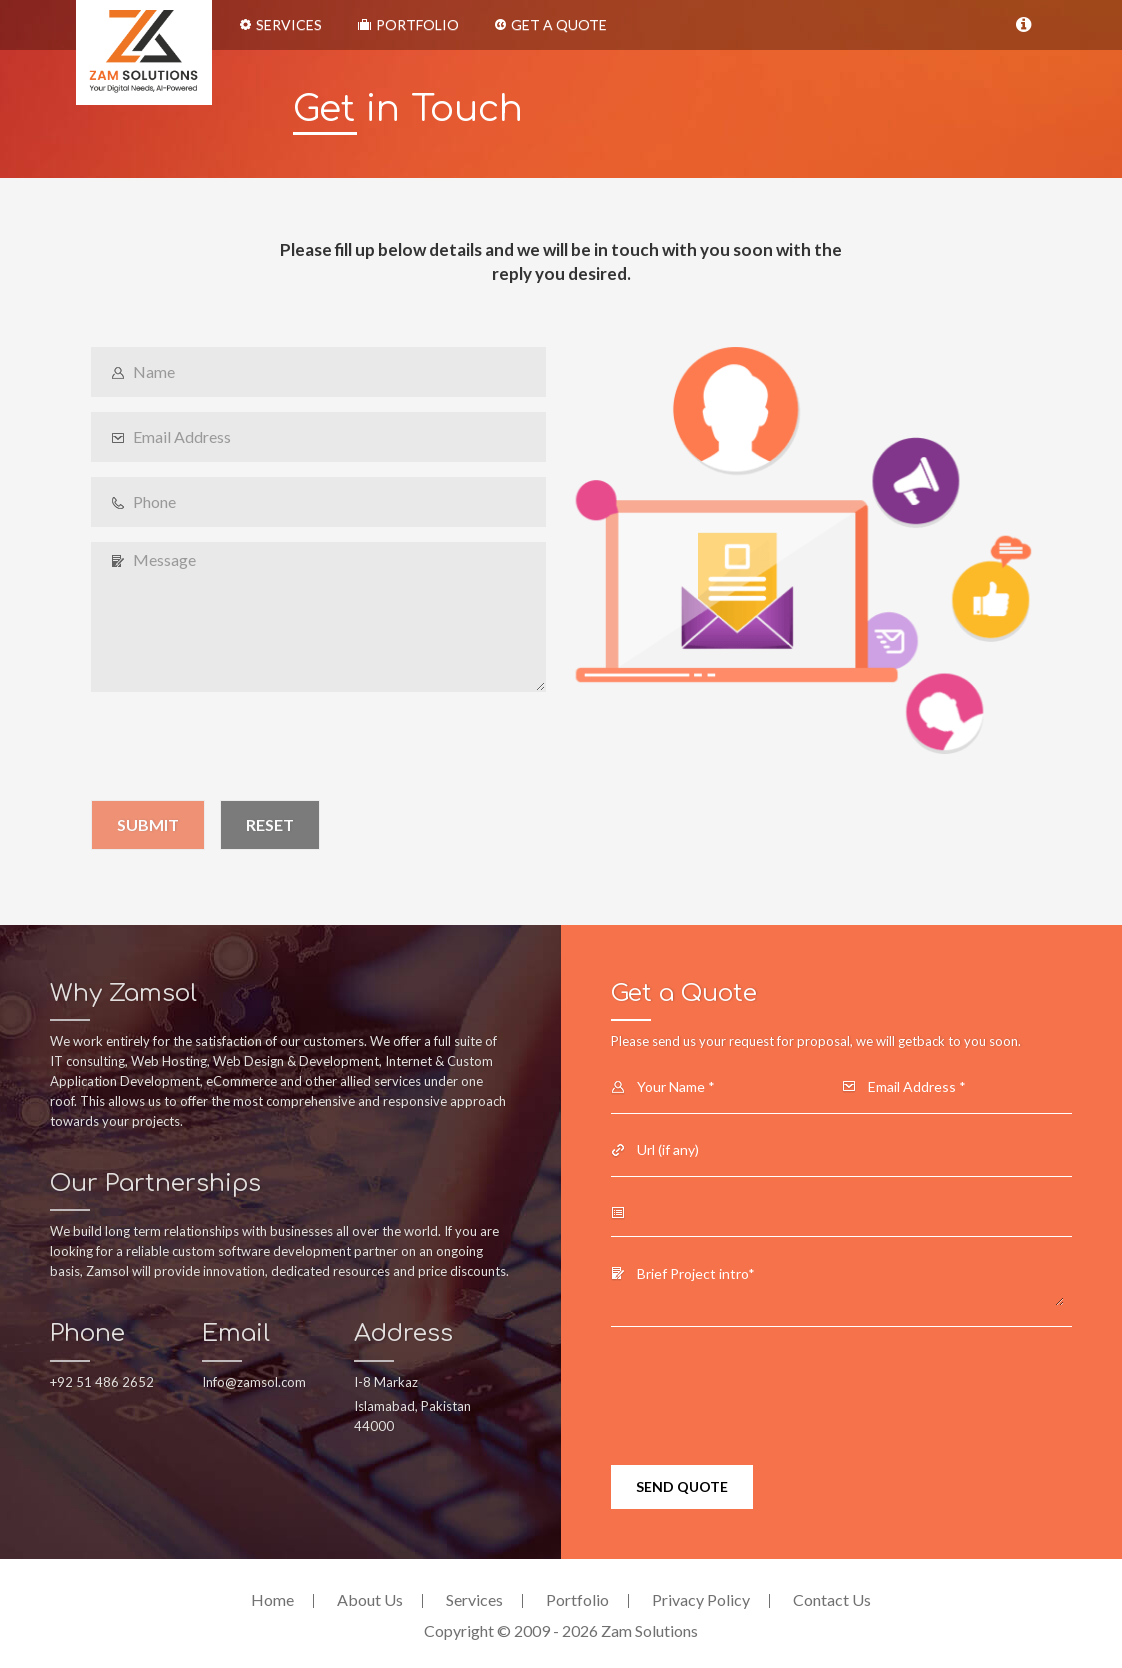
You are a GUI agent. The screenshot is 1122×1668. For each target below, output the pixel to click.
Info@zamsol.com (254, 1382)
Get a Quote (551, 24)
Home (272, 1599)
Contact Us (832, 1599)
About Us (370, 1599)
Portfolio (408, 24)
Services (281, 24)
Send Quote (682, 1486)
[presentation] (243, 746)
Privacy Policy (701, 1599)
